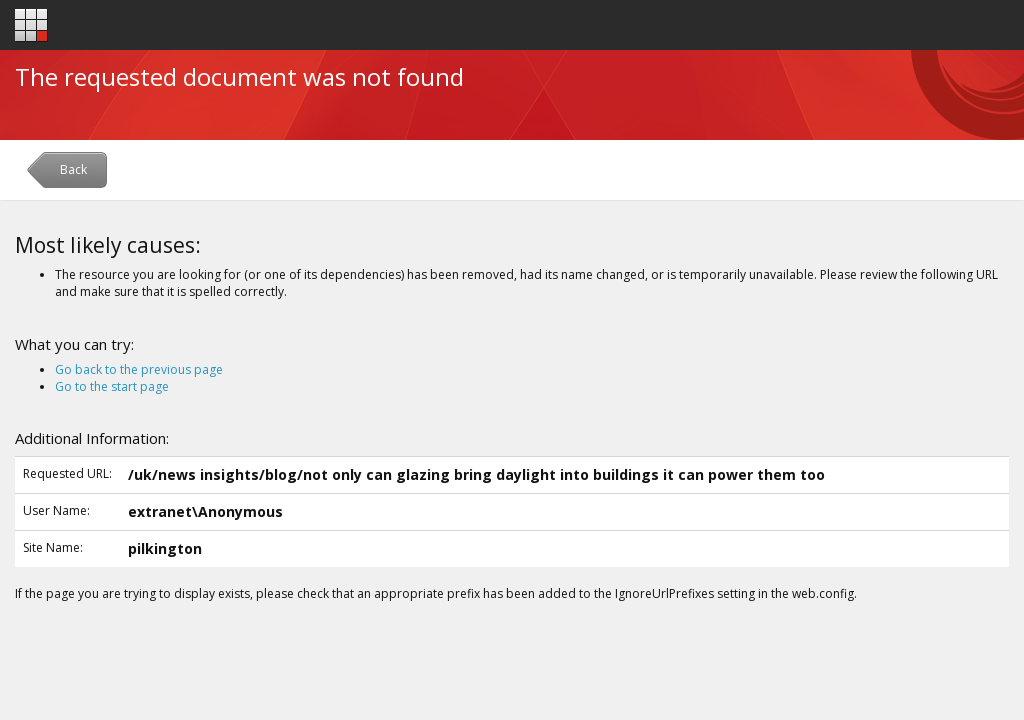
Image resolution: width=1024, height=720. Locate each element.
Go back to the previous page (139, 369)
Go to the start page (112, 386)
